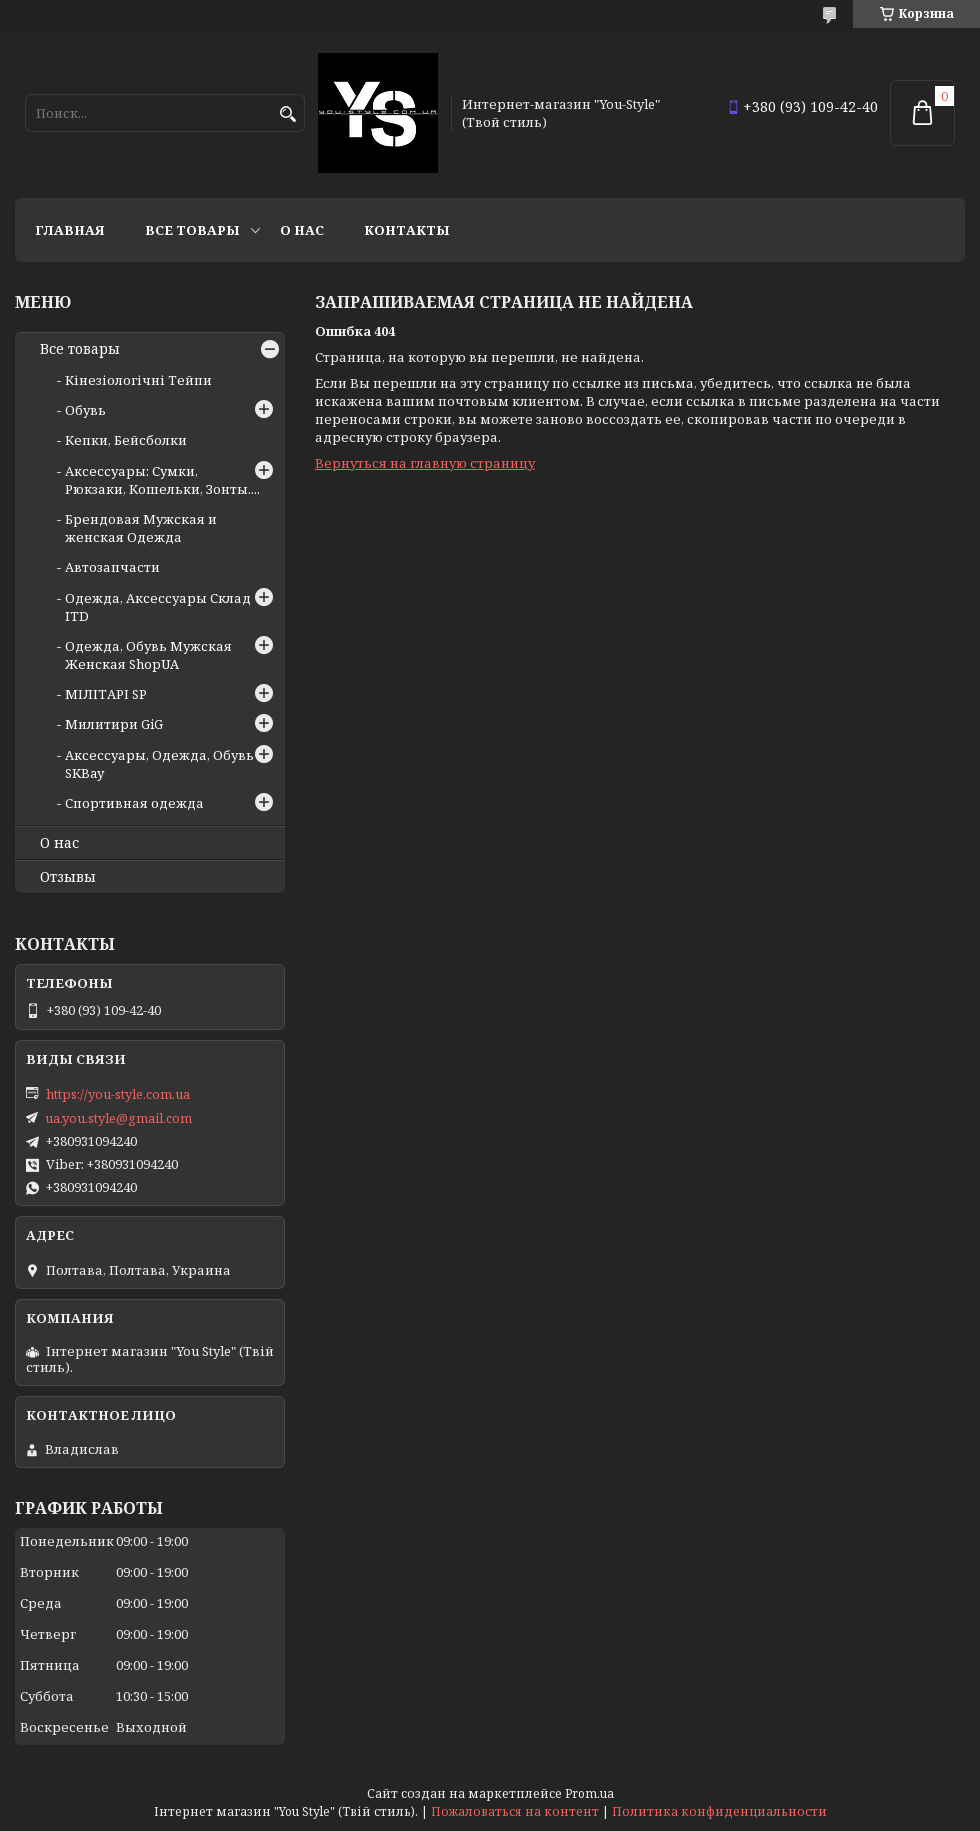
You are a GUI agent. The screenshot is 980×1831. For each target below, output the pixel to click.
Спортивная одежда (134, 803)
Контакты (407, 230)
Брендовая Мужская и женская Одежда (141, 528)
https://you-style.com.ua (118, 1094)
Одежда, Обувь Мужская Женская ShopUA (148, 655)
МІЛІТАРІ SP (106, 694)
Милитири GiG (114, 724)
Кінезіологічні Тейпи (138, 380)
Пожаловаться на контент (515, 1811)
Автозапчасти (112, 567)
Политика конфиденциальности (719, 1811)
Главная (70, 230)
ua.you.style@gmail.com (118, 1118)
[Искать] (287, 114)
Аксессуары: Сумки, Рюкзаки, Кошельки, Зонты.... (162, 480)
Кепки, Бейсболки (126, 440)
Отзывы (68, 877)
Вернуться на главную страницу (425, 463)
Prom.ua (589, 1793)
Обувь (85, 410)
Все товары (192, 230)
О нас (302, 230)
